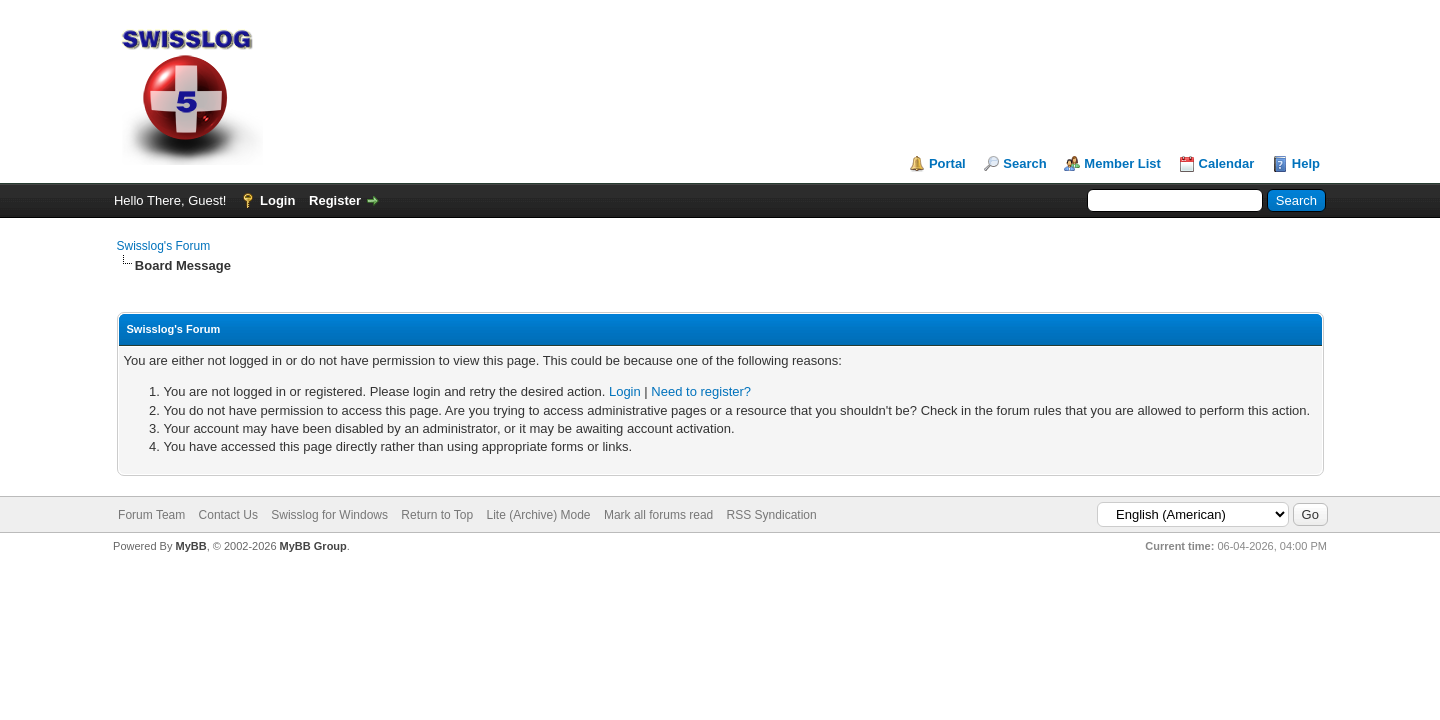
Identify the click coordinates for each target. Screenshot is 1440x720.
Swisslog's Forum (164, 246)
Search (1024, 163)
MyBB (190, 546)
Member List (1122, 163)
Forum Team (151, 515)
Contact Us (228, 515)
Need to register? (701, 391)
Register (335, 200)
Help (1306, 163)
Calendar (1227, 163)
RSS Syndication (772, 515)
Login (277, 200)
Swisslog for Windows (329, 515)
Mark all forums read (658, 515)
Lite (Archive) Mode (539, 515)
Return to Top (437, 515)
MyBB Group (313, 546)
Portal (947, 163)
